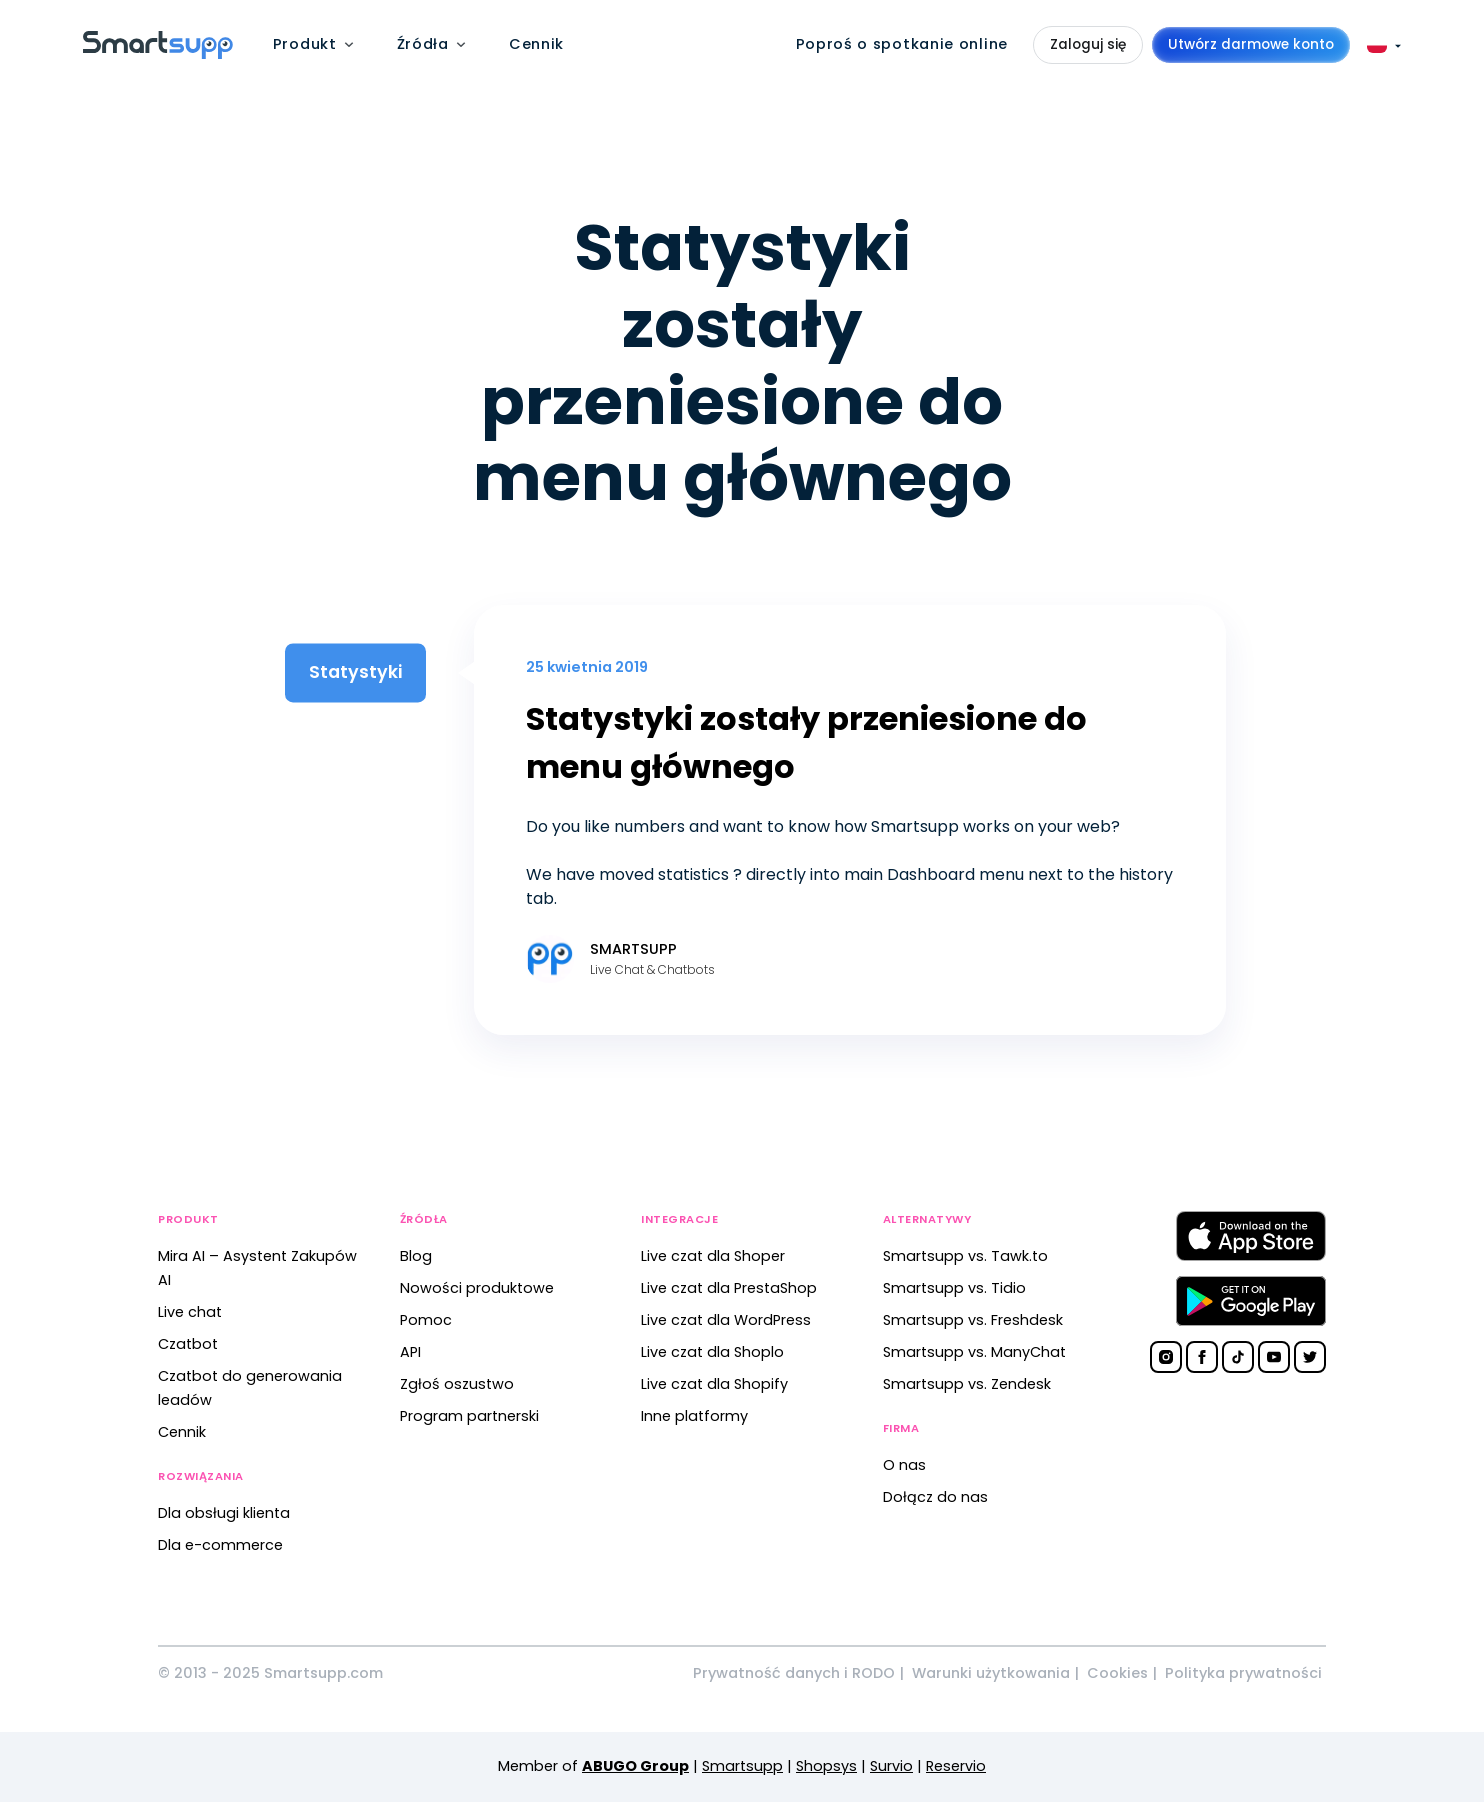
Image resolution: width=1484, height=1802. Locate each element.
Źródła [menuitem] (423, 44)
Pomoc (426, 1320)
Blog (416, 1256)
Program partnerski (469, 1416)
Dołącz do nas (935, 1497)
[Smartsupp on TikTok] (1238, 1357)
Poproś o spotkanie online (902, 44)
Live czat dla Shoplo (712, 1352)
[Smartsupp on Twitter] (1310, 1357)
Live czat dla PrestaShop (729, 1288)
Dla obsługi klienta (224, 1513)
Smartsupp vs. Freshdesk (973, 1320)
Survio (891, 1766)
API (410, 1352)
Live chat (190, 1312)
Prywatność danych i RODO (794, 1673)
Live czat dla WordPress (726, 1320)
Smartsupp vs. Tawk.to (965, 1256)
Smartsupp (742, 1766)
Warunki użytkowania (991, 1673)
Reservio (956, 1766)
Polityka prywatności (1243, 1673)
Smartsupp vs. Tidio (954, 1288)
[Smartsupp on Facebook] (1202, 1357)
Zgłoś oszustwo (457, 1384)
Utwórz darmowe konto (1251, 44)
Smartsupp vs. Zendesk (967, 1384)
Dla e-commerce (220, 1545)
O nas (904, 1465)
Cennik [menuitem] (536, 44)
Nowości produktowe (477, 1288)
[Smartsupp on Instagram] (1166, 1357)
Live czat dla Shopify (714, 1384)
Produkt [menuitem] (305, 44)
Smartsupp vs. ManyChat (974, 1352)
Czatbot (188, 1344)
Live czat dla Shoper (713, 1256)
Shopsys (826, 1766)
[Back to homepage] (158, 53)
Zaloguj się (1088, 44)
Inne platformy (694, 1416)
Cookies (1117, 1673)
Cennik (182, 1432)
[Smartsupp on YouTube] (1274, 1357)
